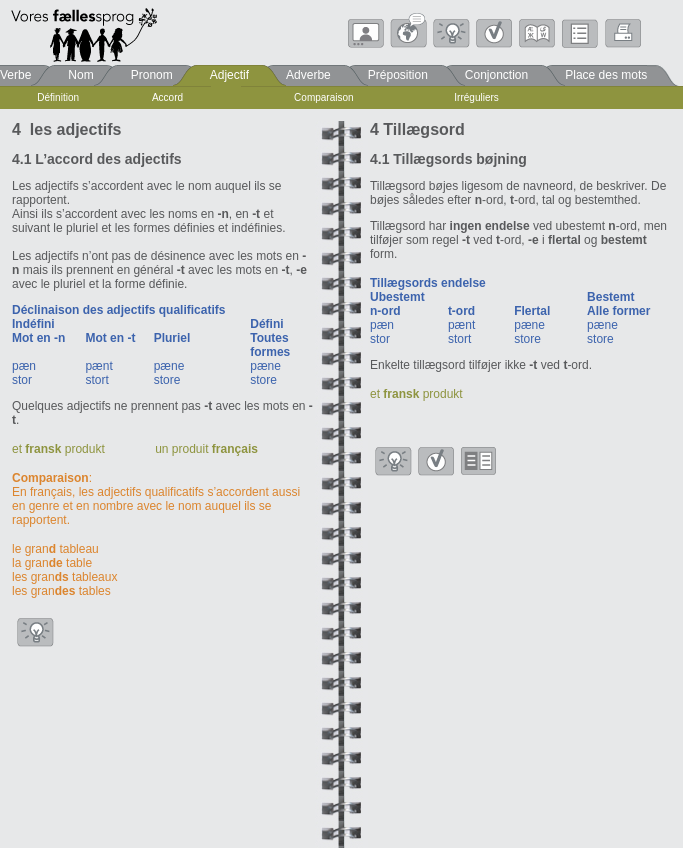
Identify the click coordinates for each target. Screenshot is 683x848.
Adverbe (308, 75)
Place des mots (606, 75)
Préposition (398, 75)
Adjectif (229, 75)
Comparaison (323, 97)
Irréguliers (476, 97)
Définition (58, 97)
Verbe (15, 75)
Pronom (152, 75)
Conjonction (496, 75)
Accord (167, 97)
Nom (80, 75)
